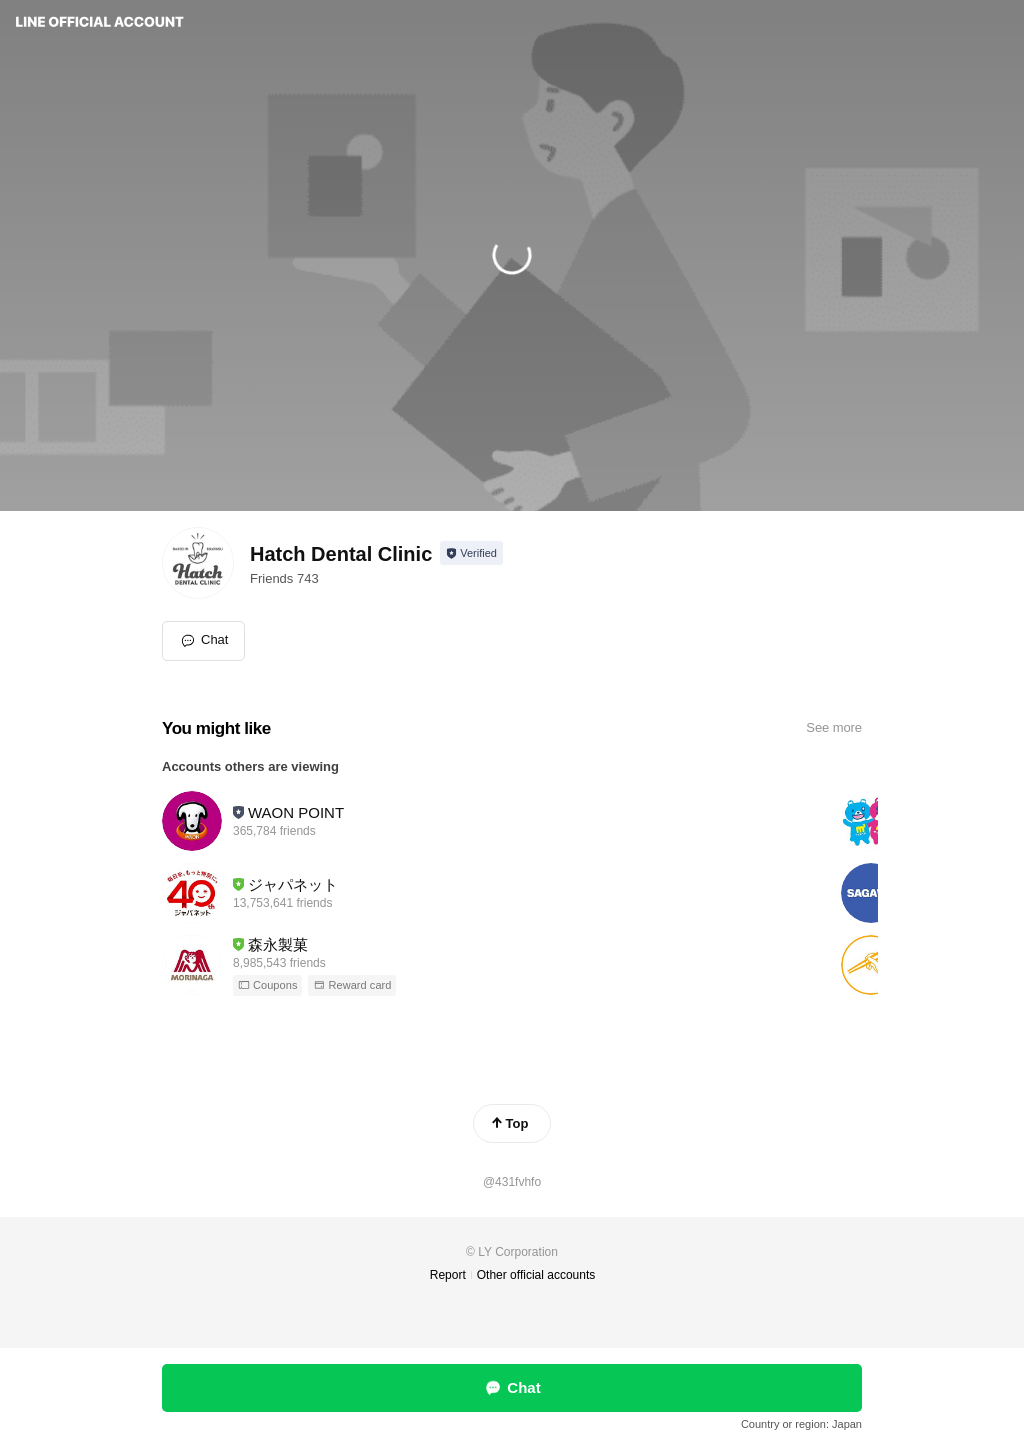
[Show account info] (471, 553)
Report (448, 1275)
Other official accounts (536, 1275)
